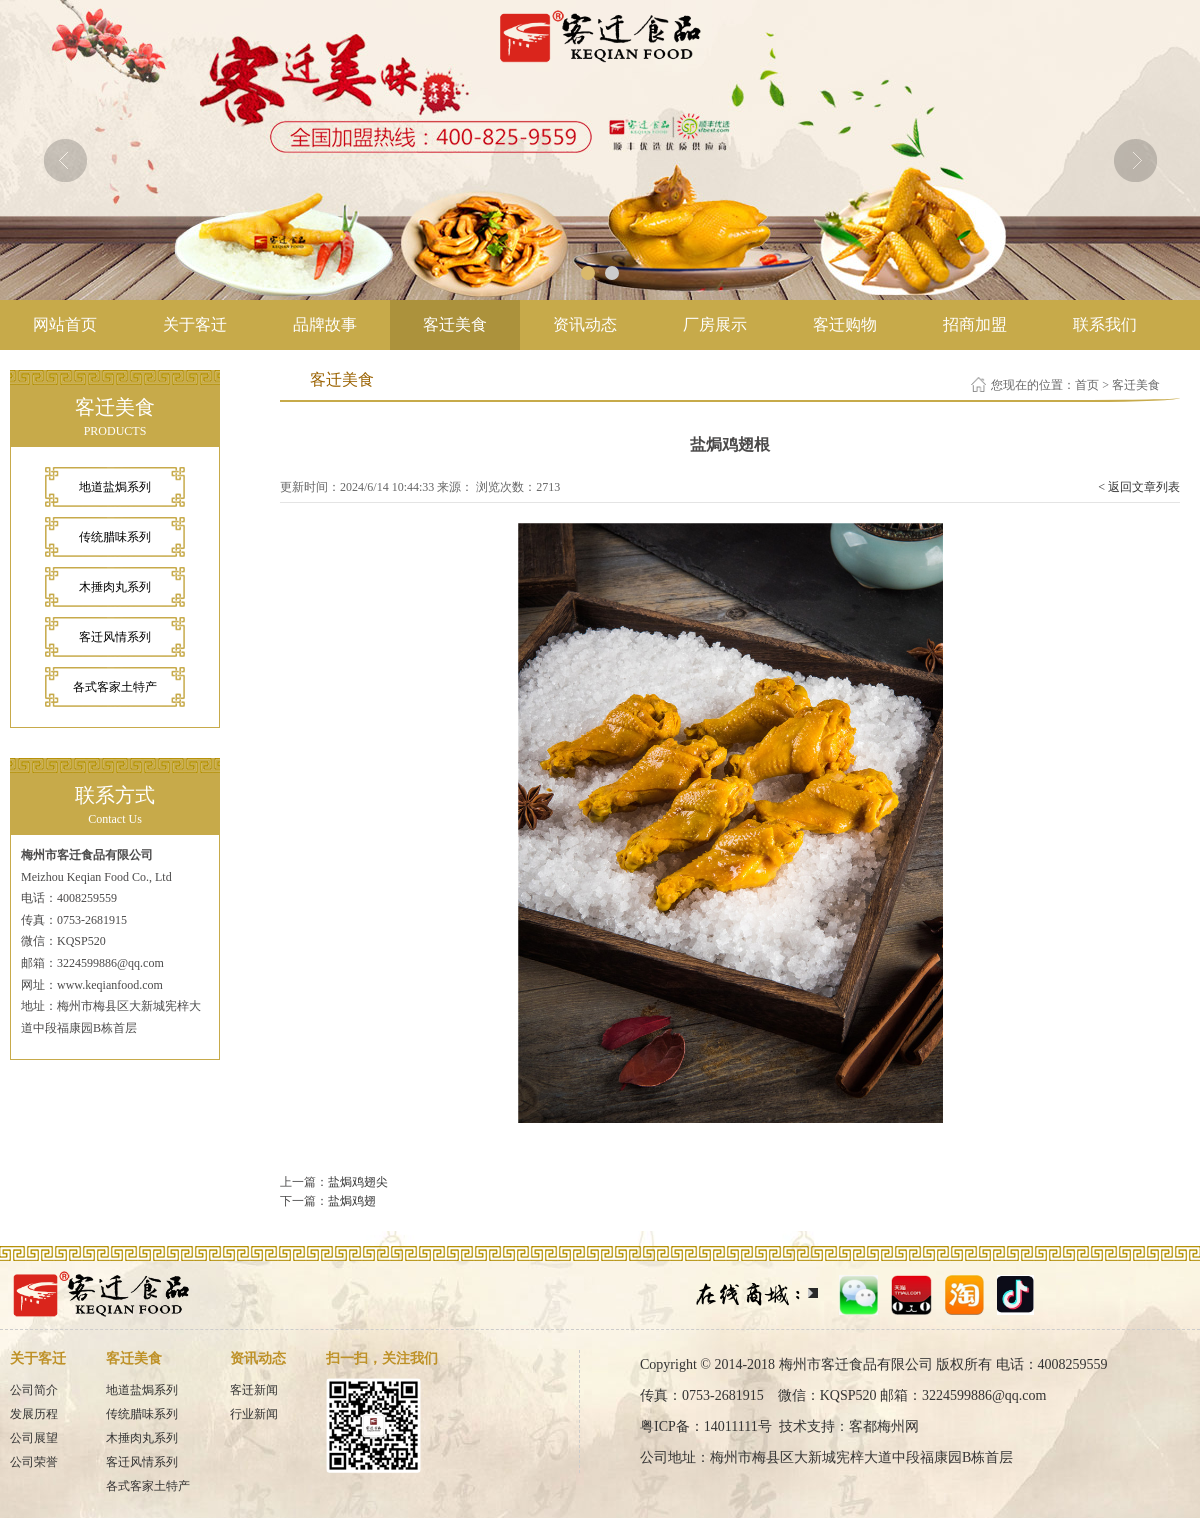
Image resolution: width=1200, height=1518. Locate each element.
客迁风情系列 (115, 637)
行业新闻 (254, 1414)
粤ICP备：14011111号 (706, 1426)
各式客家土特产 (115, 687)
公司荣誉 (34, 1462)
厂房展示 (715, 324)
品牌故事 (325, 324)
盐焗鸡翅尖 (358, 1182)
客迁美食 (455, 324)
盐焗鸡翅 (352, 1201)
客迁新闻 (254, 1390)
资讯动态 (585, 324)
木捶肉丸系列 (115, 587)
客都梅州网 (884, 1426)
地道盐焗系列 (115, 487)
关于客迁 (195, 324)
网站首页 (65, 324)
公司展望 (34, 1438)
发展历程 (34, 1414)
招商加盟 (975, 324)
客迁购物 (845, 324)
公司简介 (34, 1390)
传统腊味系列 (115, 537)
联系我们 (1105, 324)
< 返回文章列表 (1139, 487)
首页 (1087, 385)
